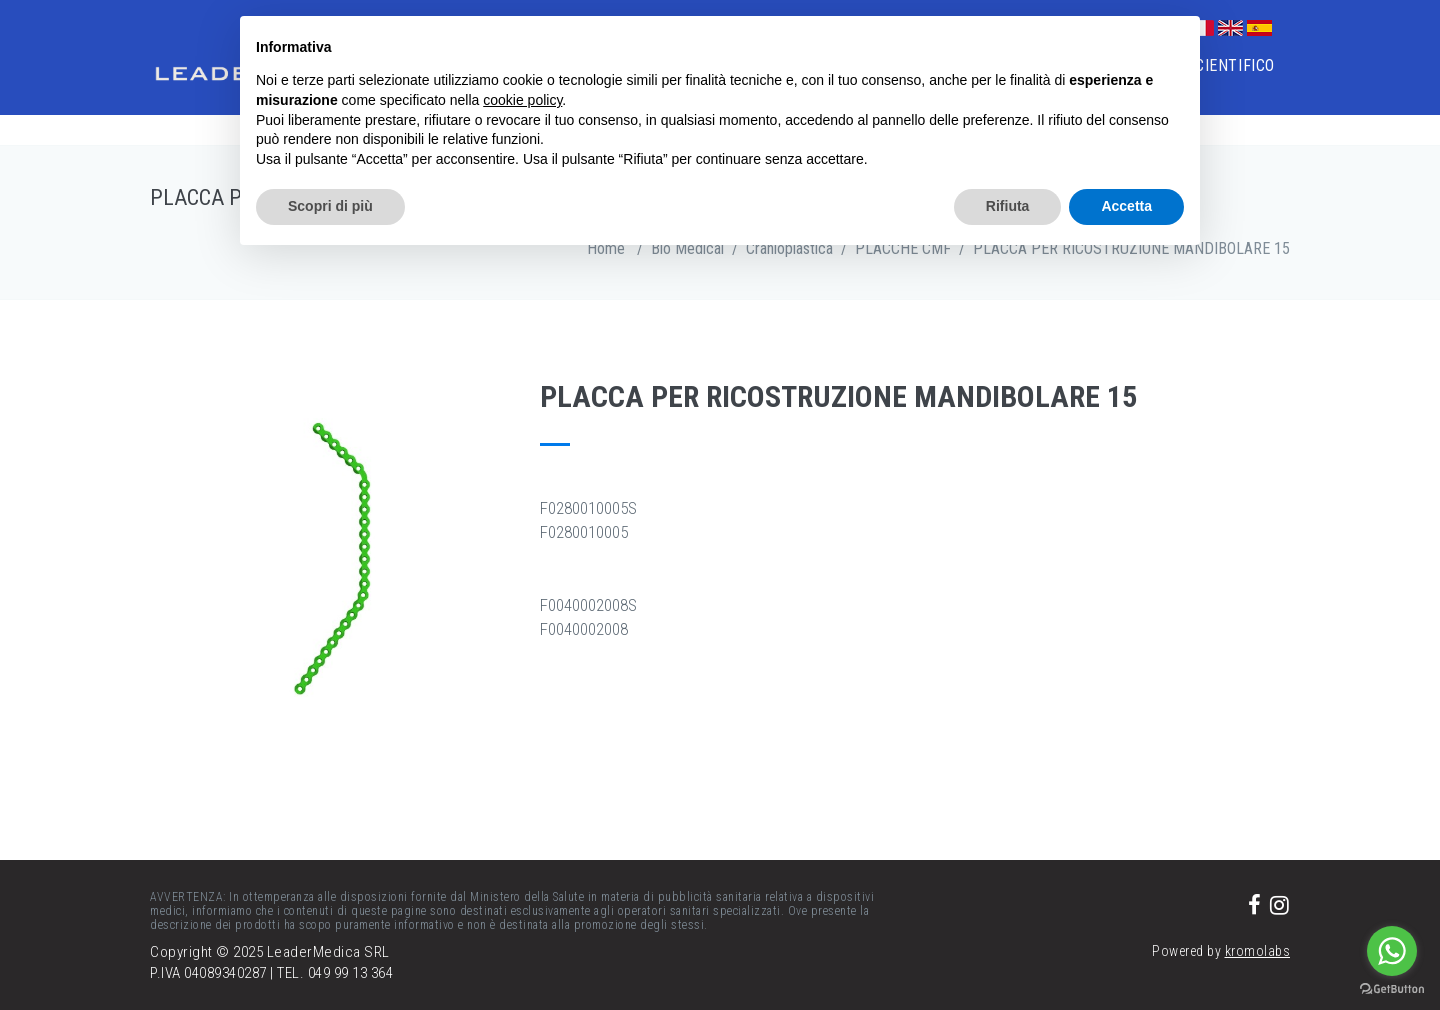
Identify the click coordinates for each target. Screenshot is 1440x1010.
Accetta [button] (1126, 206)
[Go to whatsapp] (1392, 951)
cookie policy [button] (522, 100)
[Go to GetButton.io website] (1392, 989)
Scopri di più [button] (330, 206)
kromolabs (1258, 951)
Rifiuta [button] (1008, 206)
